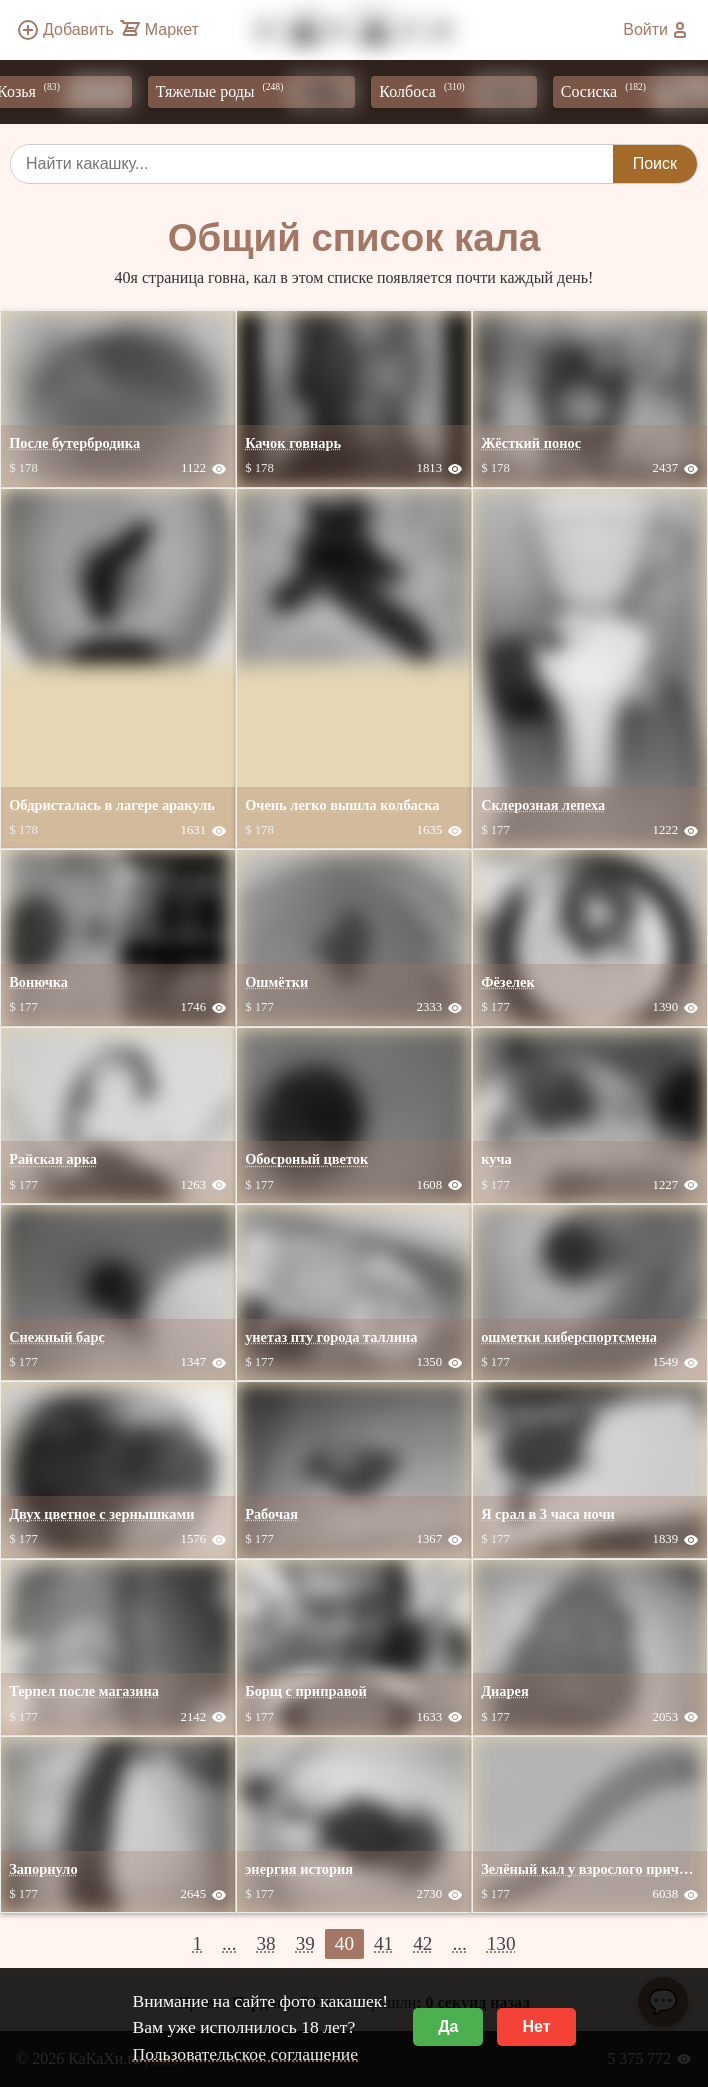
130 (501, 1943)
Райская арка (53, 1159)
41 (383, 1943)
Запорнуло (43, 1869)
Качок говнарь (293, 443)
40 (344, 1943)
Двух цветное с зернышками (101, 1514)
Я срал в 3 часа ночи (548, 1514)
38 (265, 1943)
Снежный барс (57, 1337)
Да (448, 2026)
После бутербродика (74, 443)
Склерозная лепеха (543, 805)
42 (422, 1943)
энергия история (299, 1869)
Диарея (505, 1691)
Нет (536, 2026)
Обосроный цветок (306, 1159)
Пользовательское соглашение (245, 2054)
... (229, 1943)
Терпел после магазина (84, 1691)
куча (496, 1159)
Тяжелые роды (267, 92)
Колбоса (468, 92)
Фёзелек (508, 982)
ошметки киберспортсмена (569, 1337)
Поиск (655, 163)
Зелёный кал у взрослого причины (594, 1869)
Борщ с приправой (306, 1691)
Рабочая (271, 1514)
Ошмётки (276, 982)
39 (305, 1943)
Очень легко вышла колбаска (342, 805)
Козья (75, 92)
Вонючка (38, 982)
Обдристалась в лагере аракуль (112, 805)
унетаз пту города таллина (331, 1337)
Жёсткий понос (531, 443)
